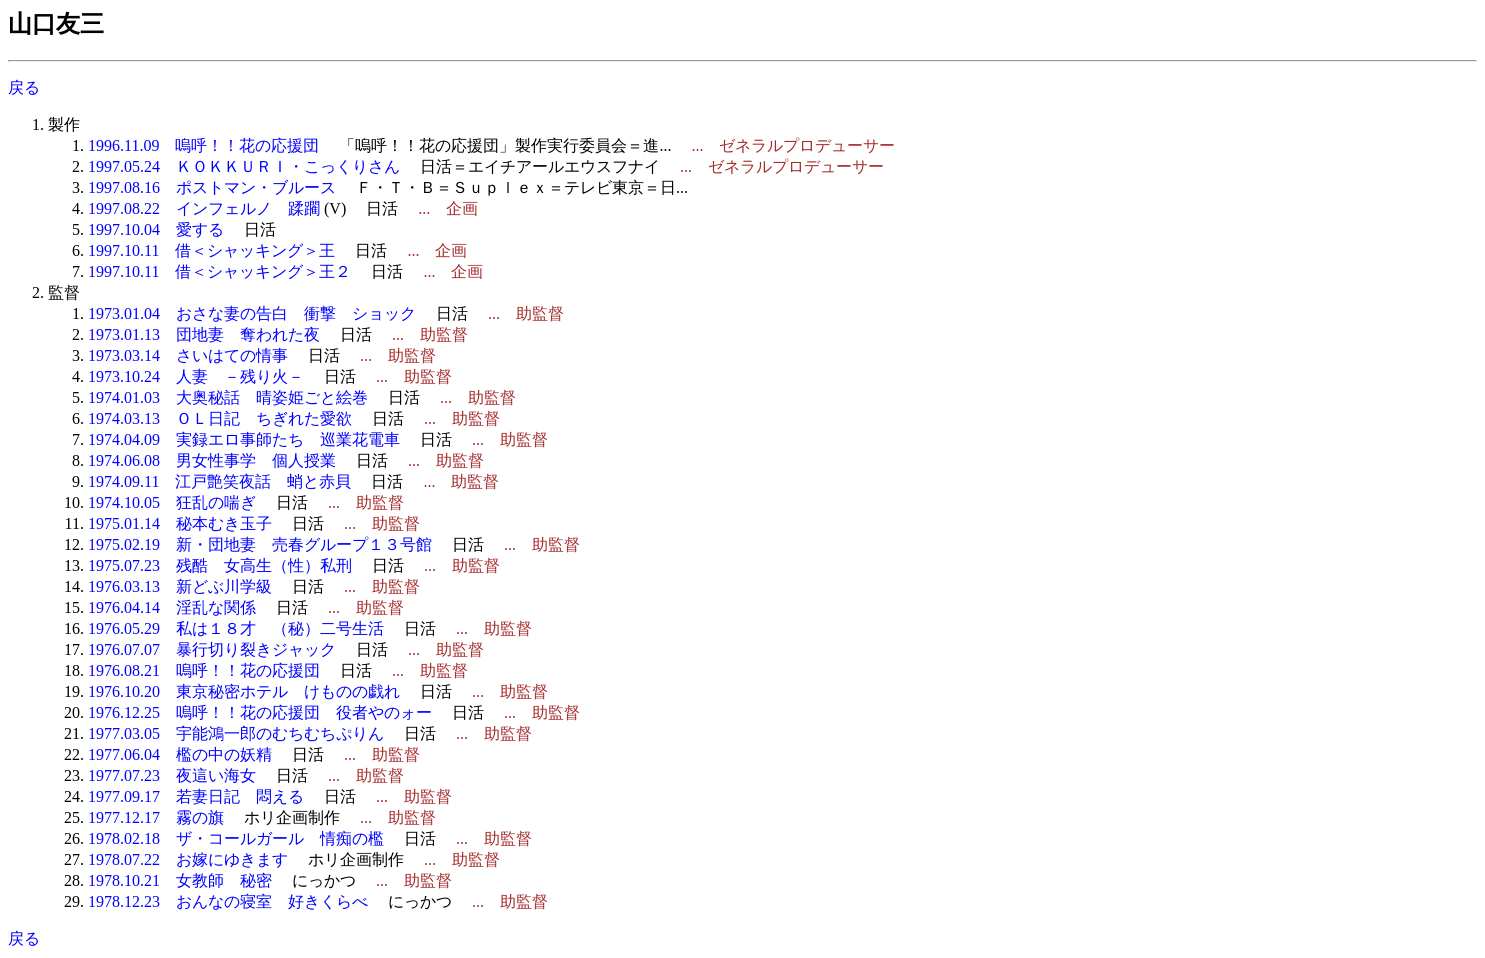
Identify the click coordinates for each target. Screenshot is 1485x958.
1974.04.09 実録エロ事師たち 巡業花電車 (244, 439)
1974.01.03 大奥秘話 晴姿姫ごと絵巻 (228, 397)
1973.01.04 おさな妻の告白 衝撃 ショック (252, 313)
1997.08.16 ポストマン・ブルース (212, 187)
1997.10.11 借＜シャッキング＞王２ (219, 271)
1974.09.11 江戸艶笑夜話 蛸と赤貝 (219, 481)
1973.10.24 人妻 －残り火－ (196, 376)
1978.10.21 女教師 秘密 (180, 880)
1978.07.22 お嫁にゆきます (188, 859)
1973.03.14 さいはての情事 (188, 355)
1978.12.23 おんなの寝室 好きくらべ (228, 901)
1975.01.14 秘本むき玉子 (180, 523)
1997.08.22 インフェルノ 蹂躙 (204, 208)
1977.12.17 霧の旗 (156, 817)
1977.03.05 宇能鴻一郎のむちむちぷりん (236, 733)
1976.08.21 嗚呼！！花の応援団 (204, 670)
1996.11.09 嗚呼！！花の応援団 (203, 145)
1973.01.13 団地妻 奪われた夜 (204, 334)
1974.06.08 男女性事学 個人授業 (212, 460)
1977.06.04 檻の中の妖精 (180, 754)
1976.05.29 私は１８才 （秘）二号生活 (236, 628)
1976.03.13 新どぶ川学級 (180, 586)
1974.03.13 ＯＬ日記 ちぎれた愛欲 (220, 418)
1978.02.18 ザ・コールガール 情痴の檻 (236, 838)
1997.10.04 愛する (156, 229)
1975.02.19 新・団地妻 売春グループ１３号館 (260, 544)
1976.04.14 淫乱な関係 (172, 607)
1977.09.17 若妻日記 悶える (196, 796)
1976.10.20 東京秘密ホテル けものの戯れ (244, 691)
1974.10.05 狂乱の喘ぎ (172, 502)
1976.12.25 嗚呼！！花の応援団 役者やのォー (260, 712)
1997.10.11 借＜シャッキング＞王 (211, 250)
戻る (24, 87)
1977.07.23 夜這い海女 (172, 775)
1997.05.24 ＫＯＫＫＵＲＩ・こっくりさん (244, 166)
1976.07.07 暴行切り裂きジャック (212, 649)
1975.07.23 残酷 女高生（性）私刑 (220, 565)
